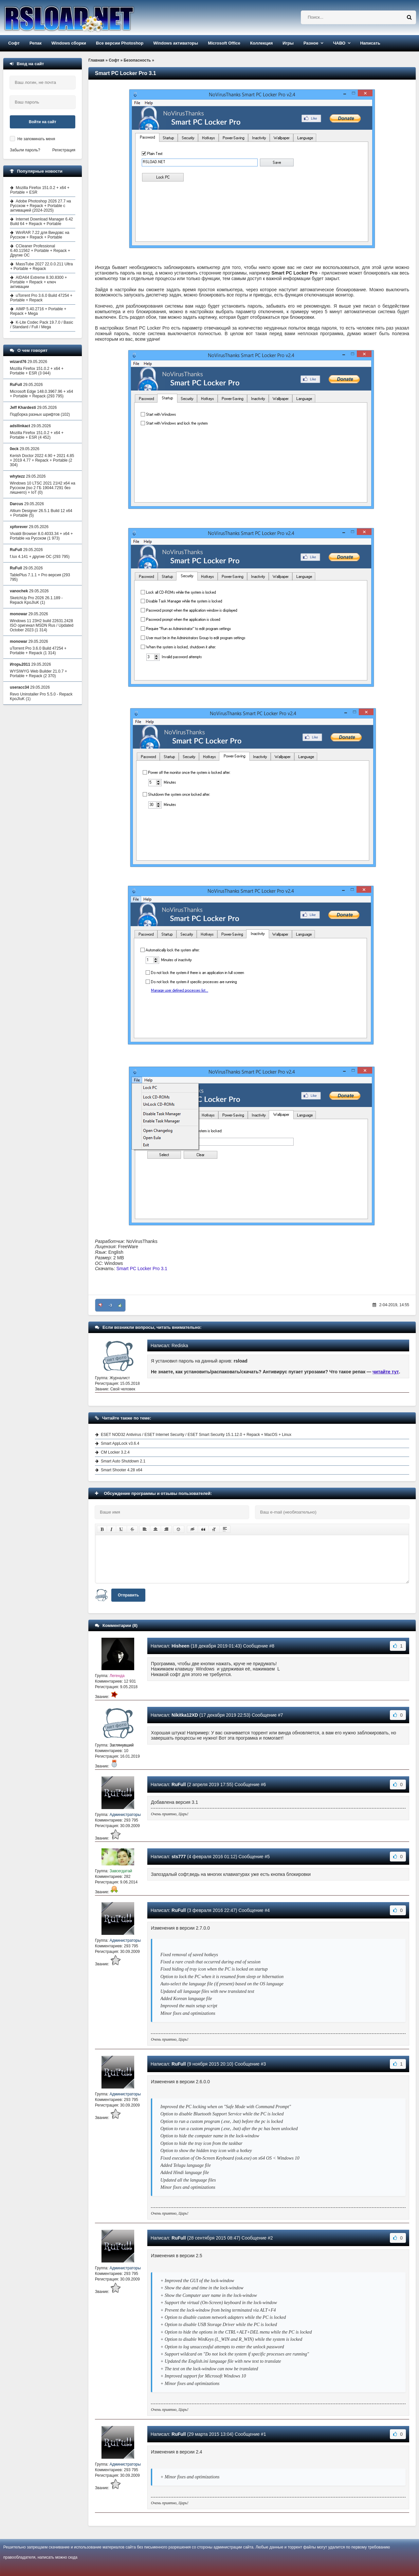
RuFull (179, 1784)
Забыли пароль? (25, 150)
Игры (288, 43)
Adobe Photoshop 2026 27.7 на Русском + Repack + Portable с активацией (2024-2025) (40, 206)
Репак (35, 43)
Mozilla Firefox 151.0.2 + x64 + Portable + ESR (39, 190)
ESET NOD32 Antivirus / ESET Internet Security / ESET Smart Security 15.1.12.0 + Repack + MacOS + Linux (196, 1434)
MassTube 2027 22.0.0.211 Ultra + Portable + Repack (41, 266)
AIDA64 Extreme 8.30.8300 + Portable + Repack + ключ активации (38, 282)
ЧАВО (339, 43)
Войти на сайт (42, 122)
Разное (310, 43)
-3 (110, 1305)
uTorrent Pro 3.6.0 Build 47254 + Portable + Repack (41, 297)
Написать (370, 43)
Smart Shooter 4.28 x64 (121, 1470)
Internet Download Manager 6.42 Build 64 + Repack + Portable (41, 221)
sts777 (179, 1856)
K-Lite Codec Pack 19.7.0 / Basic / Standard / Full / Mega (41, 324)
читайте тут (386, 1371)
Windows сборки (68, 43)
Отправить (128, 1595)
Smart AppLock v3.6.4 (120, 1443)
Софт (14, 43)
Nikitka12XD (185, 1715)
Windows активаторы (175, 43)
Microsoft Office (224, 43)
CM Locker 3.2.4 (115, 1452)
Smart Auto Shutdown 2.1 (123, 1461)
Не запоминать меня (36, 139)
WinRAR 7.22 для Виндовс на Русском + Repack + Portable (39, 234)
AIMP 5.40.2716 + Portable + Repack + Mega (38, 311)
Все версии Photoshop (119, 43)
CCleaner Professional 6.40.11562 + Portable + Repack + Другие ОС (40, 251)
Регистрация (63, 150)
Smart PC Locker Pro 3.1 (141, 1268)
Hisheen (180, 1646)
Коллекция (261, 43)
